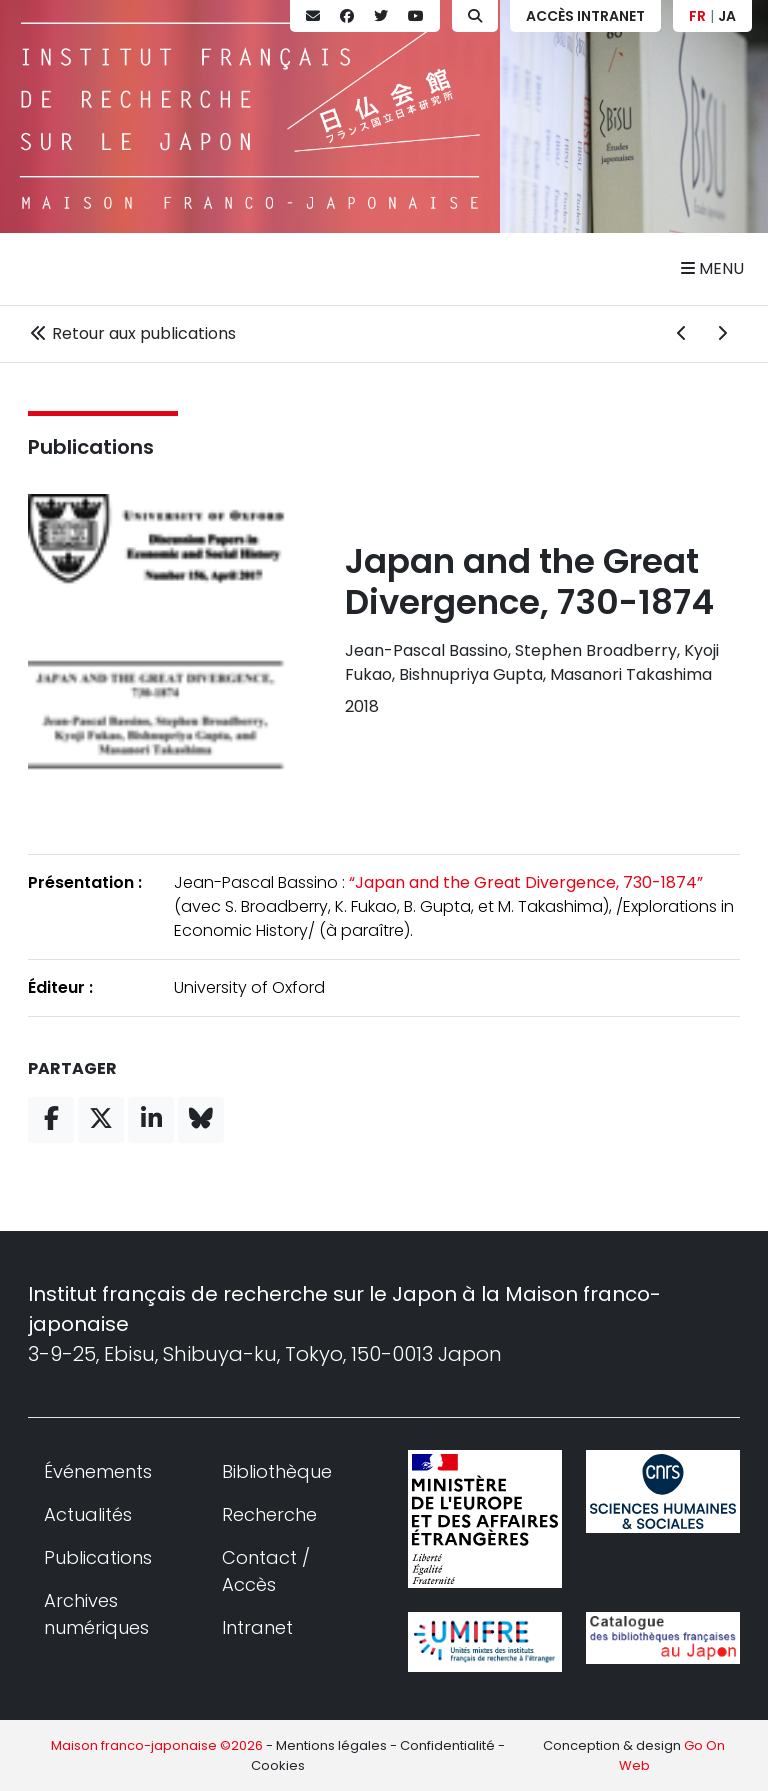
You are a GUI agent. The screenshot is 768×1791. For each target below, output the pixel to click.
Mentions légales (331, 1745)
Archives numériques (96, 1614)
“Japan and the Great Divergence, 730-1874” (526, 882)
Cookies (278, 1765)
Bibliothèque (277, 1471)
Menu (712, 268)
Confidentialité (447, 1745)
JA (727, 16)
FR (697, 16)
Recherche (269, 1514)
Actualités (88, 1514)
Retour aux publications (132, 333)
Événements (98, 1471)
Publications (91, 447)
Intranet (257, 1627)
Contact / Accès (266, 1571)
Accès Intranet (585, 16)
